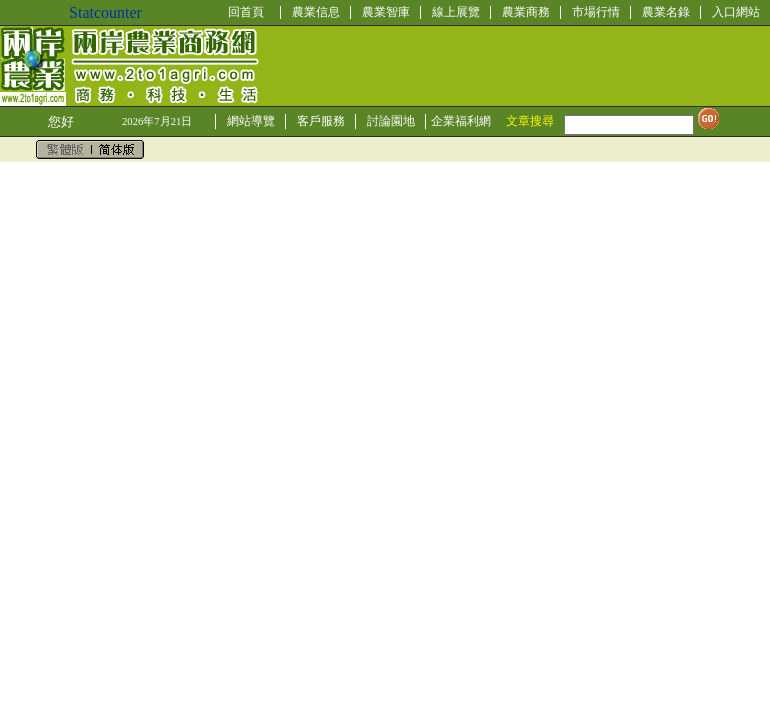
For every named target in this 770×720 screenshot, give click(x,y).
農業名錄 (666, 12)
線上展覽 (456, 12)
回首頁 (246, 12)
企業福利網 (461, 121)
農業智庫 (386, 12)
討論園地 (391, 121)
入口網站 (736, 12)
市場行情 (596, 12)
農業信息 (316, 12)
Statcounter (105, 12)
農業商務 (526, 12)
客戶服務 (321, 121)
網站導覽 (251, 121)
